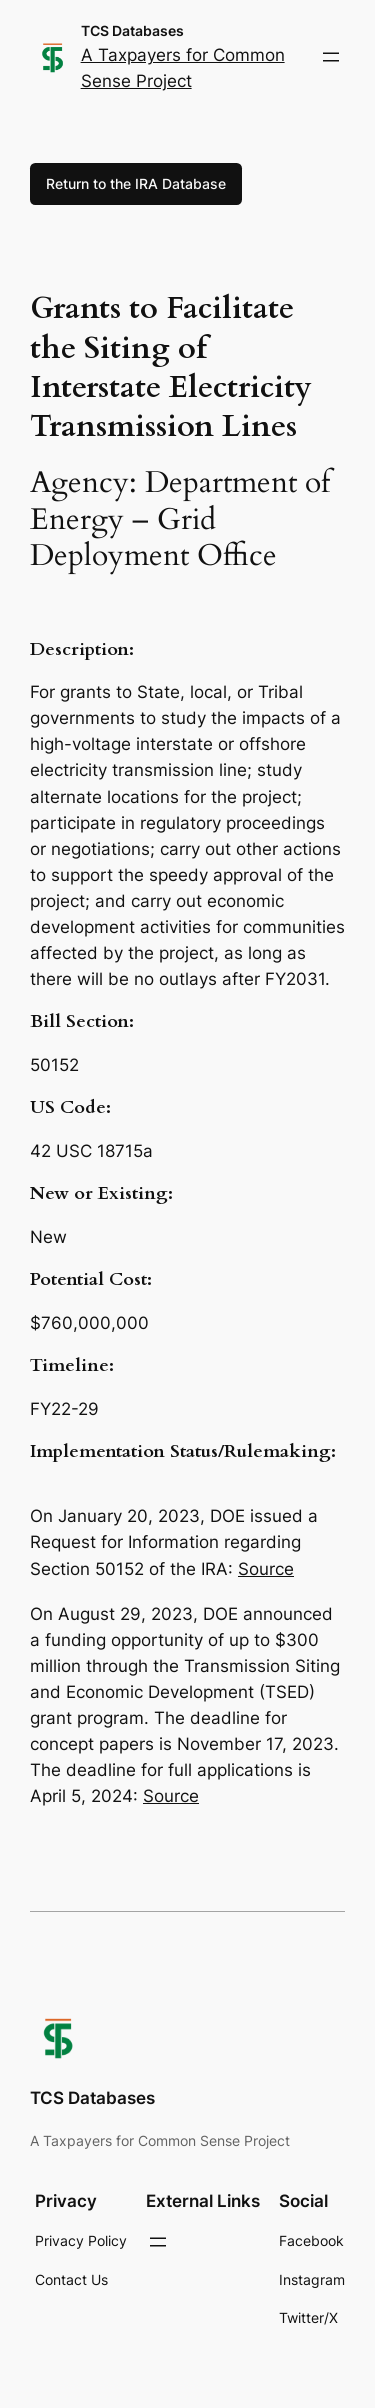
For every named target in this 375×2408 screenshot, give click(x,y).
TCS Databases (132, 30)
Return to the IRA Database (136, 183)
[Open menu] (331, 57)
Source (266, 1569)
